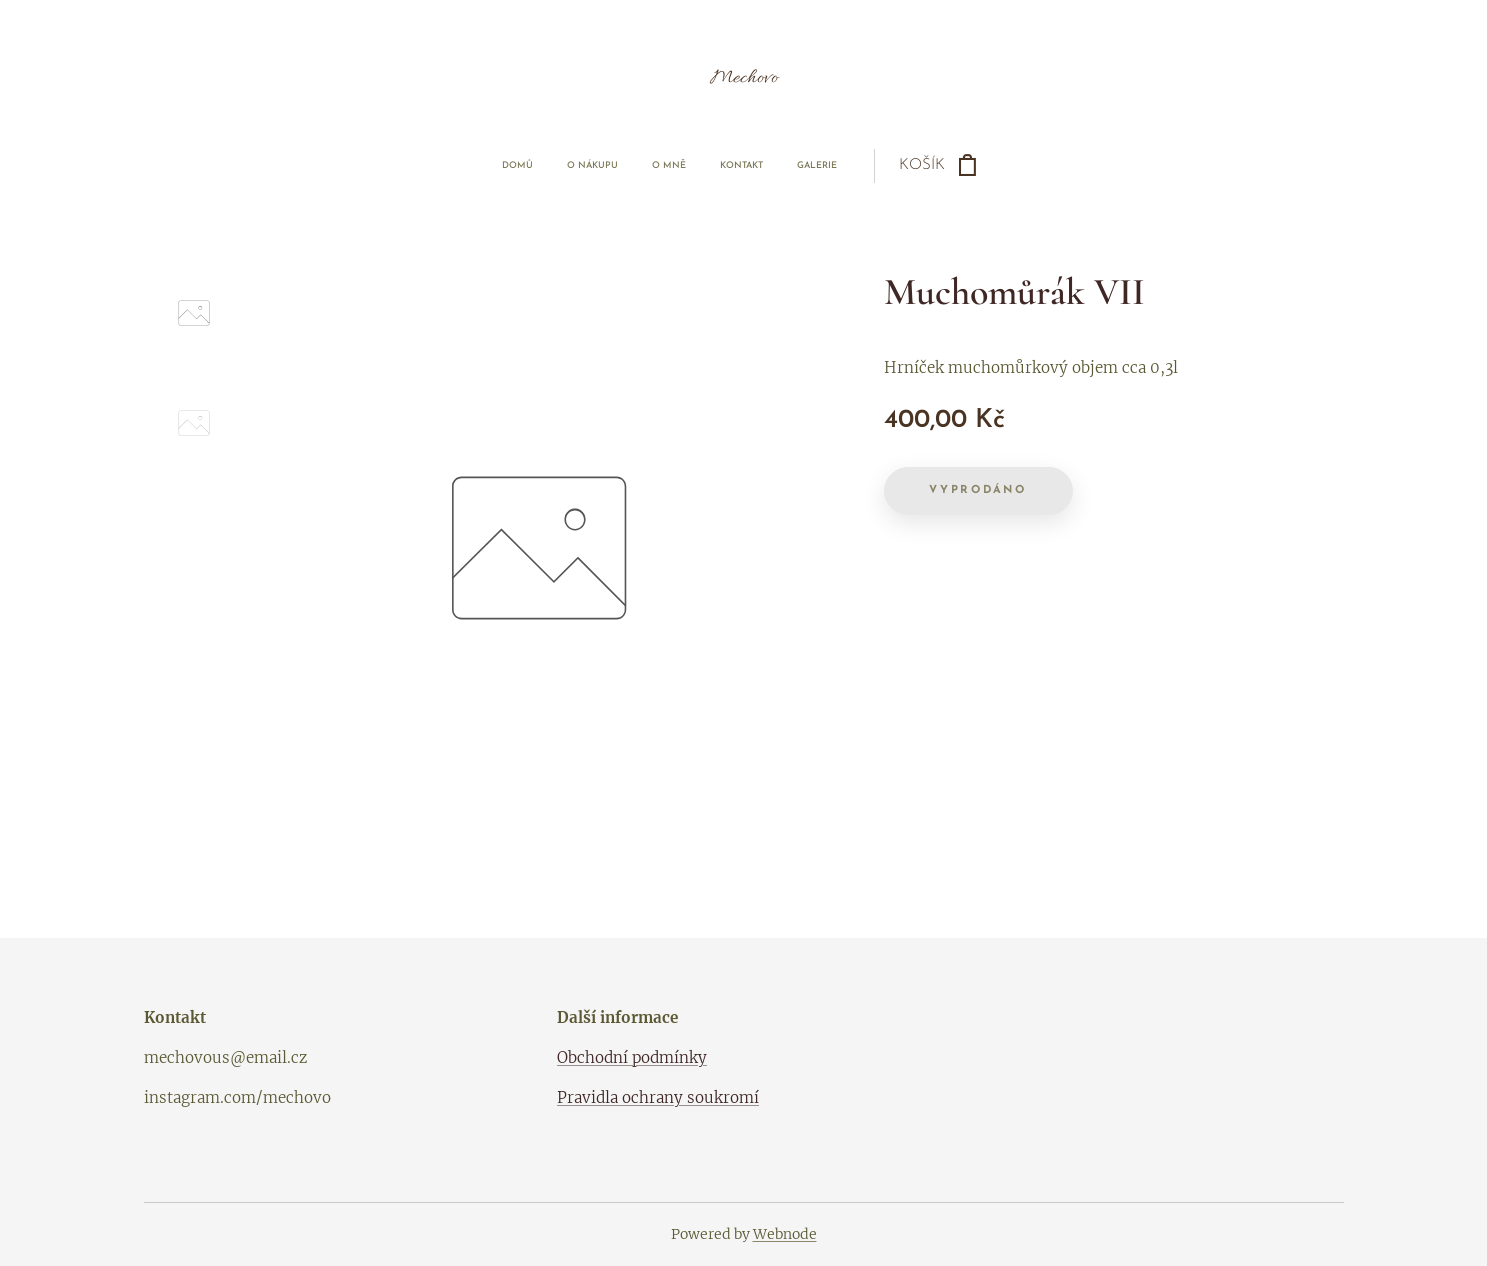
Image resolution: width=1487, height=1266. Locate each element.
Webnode (785, 1234)
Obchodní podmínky (632, 1057)
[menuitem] (610, 166)
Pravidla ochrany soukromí (658, 1098)
